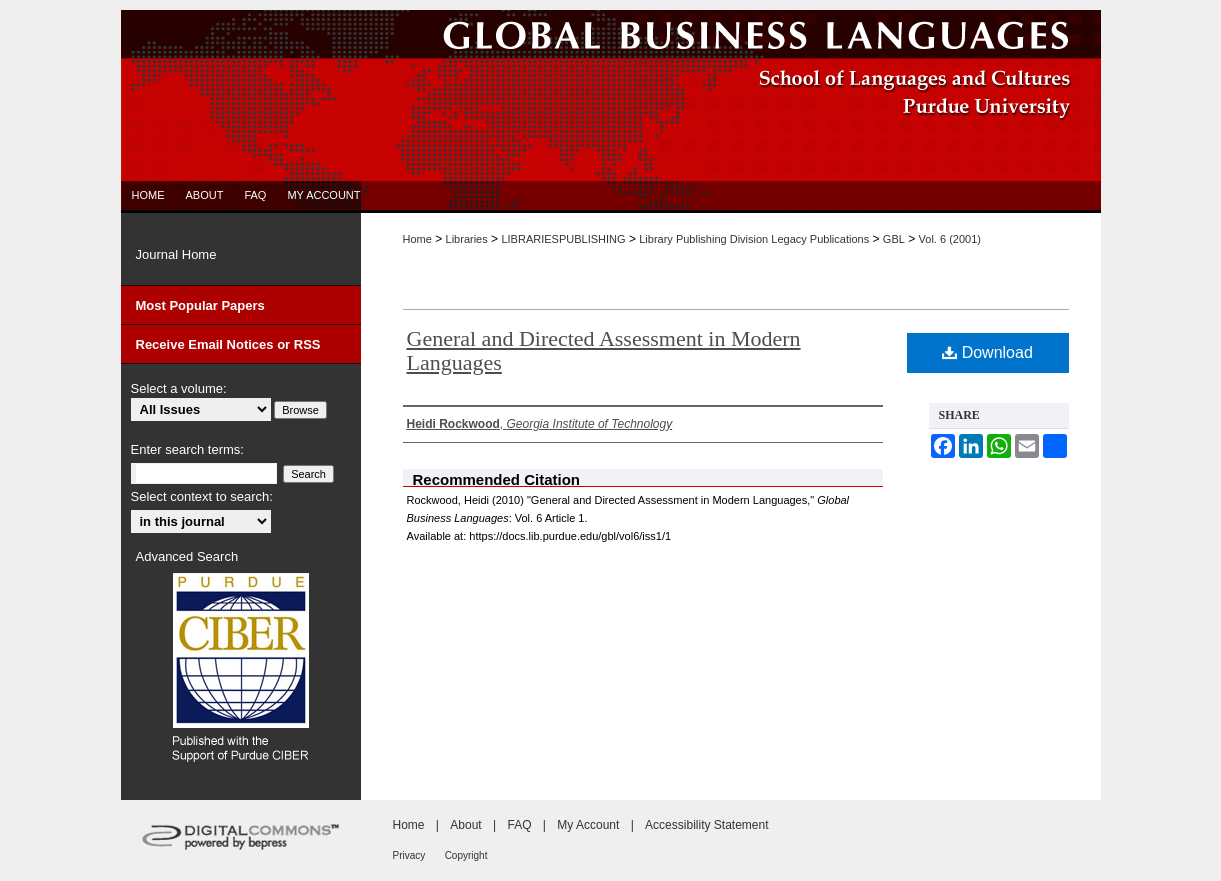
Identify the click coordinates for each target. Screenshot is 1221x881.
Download (987, 352)
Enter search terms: (187, 449)
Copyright (466, 855)
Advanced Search (187, 556)
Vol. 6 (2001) (950, 239)
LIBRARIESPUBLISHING (563, 239)
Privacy (409, 855)
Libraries (467, 239)
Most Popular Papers (200, 305)
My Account (588, 825)
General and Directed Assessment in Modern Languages (604, 350)
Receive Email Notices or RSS (228, 344)
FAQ (519, 825)
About (465, 825)
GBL (894, 239)
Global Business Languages (611, 34)
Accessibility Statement (706, 825)
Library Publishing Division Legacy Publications (754, 239)
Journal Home (176, 254)
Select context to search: (202, 496)
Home (417, 239)
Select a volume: (179, 388)
